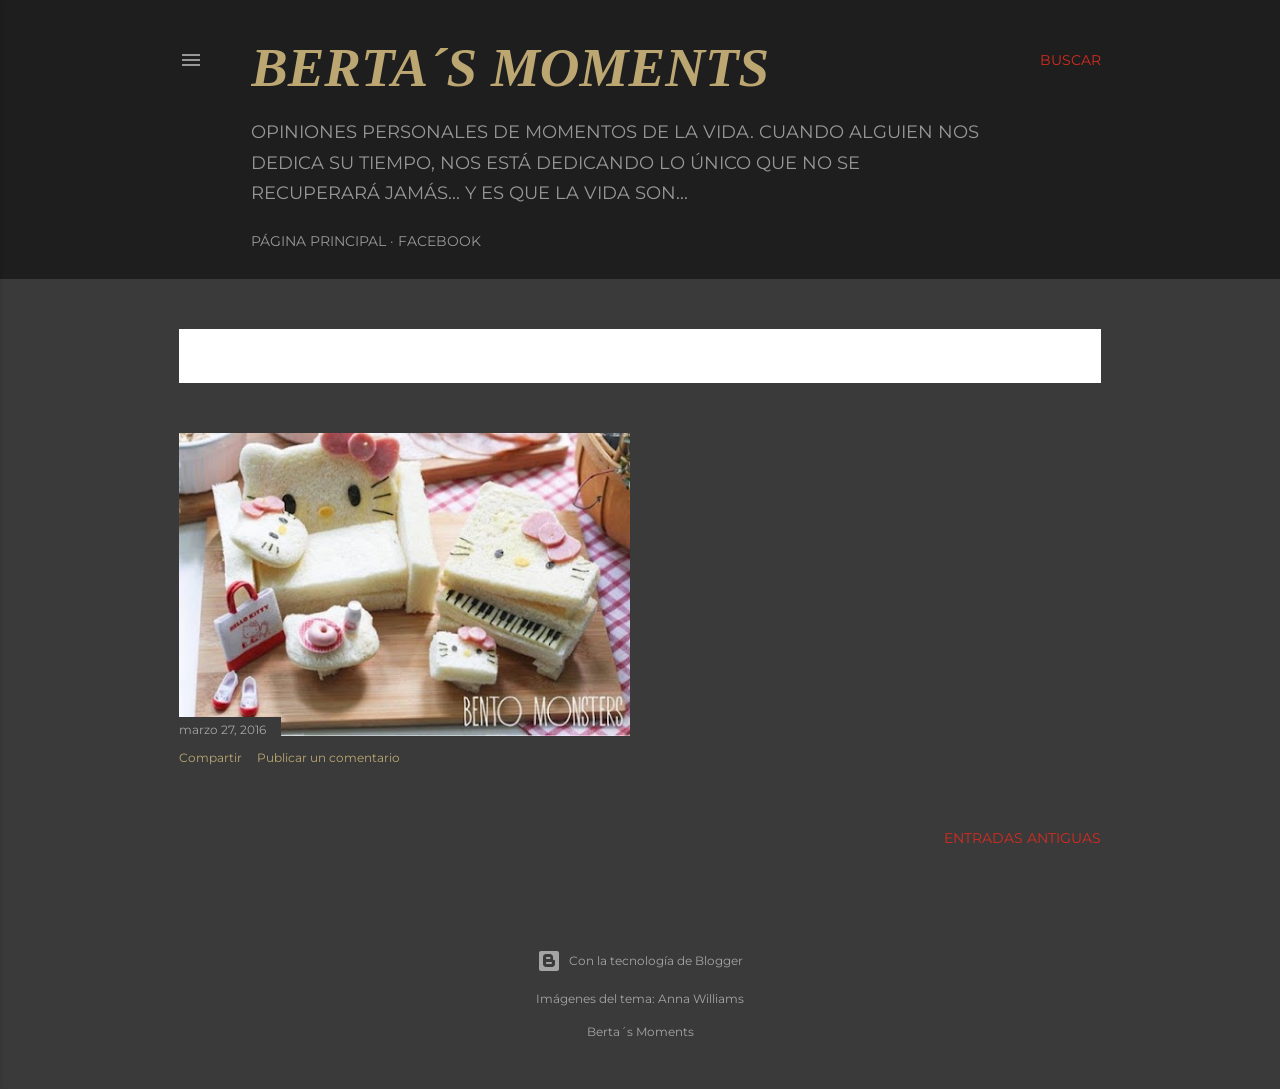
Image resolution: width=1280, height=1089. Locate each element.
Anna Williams (701, 998)
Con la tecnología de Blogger (640, 961)
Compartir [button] (210, 757)
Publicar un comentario (328, 757)
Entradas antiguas (1022, 838)
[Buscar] (1070, 60)
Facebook (439, 241)
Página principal (318, 241)
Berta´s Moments (510, 67)
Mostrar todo (1021, 356)
